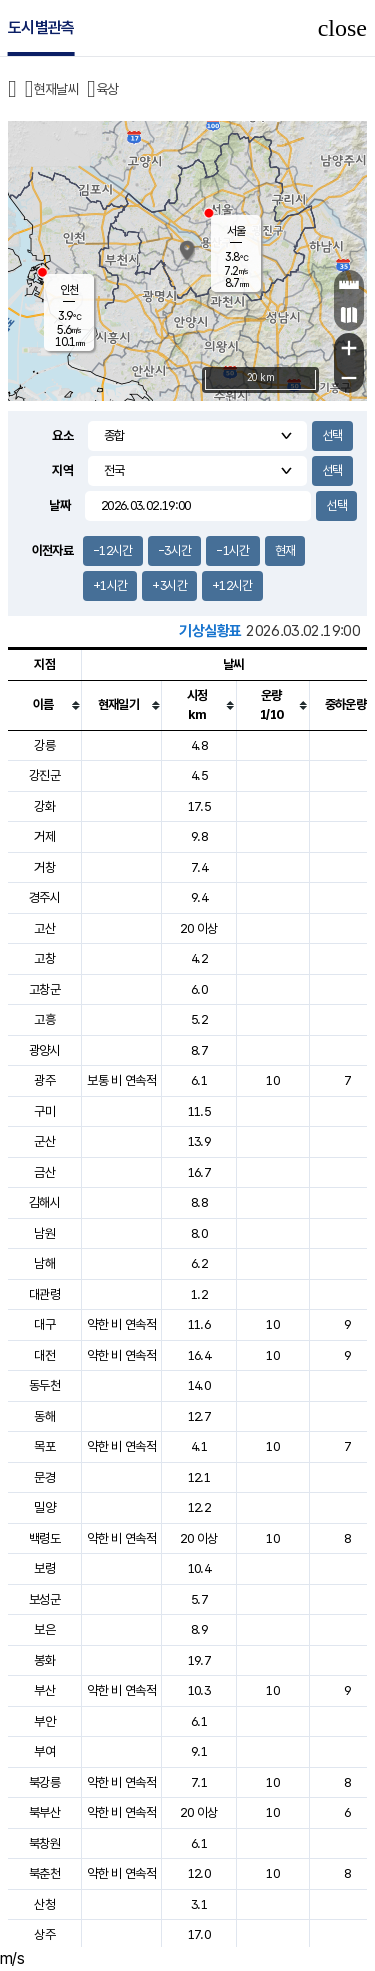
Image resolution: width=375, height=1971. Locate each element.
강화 (44, 806)
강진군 (44, 775)
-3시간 (174, 550)
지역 (62, 470)
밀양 (44, 1507)
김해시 (44, 1202)
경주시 (44, 897)
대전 (44, 1355)
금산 (44, 1172)
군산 (44, 1141)
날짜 (59, 505)
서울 (236, 231)
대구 (44, 1324)
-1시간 (232, 550)
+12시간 (232, 585)
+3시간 (169, 585)
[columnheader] (45, 705)
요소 (62, 435)
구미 (44, 1111)
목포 (44, 1446)
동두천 (44, 1385)
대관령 (44, 1294)
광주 (44, 1080)
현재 (285, 550)
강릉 (44, 745)
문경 (44, 1477)
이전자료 (52, 550)
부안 (44, 1721)
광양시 (44, 1050)
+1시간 (110, 585)
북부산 (44, 1812)
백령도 (44, 1538)
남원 (44, 1233)
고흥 (44, 1019)
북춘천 (44, 1873)
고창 (44, 958)
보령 (44, 1568)
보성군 (44, 1599)
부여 (44, 1751)
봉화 (44, 1660)
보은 (44, 1629)
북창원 (44, 1843)
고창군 (44, 989)
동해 (44, 1416)
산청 (44, 1904)
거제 (44, 836)
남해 (44, 1263)
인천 (69, 290)
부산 (44, 1690)
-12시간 (113, 550)
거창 (44, 867)
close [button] (342, 28)
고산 (44, 928)
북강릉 (44, 1782)
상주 (44, 1934)
